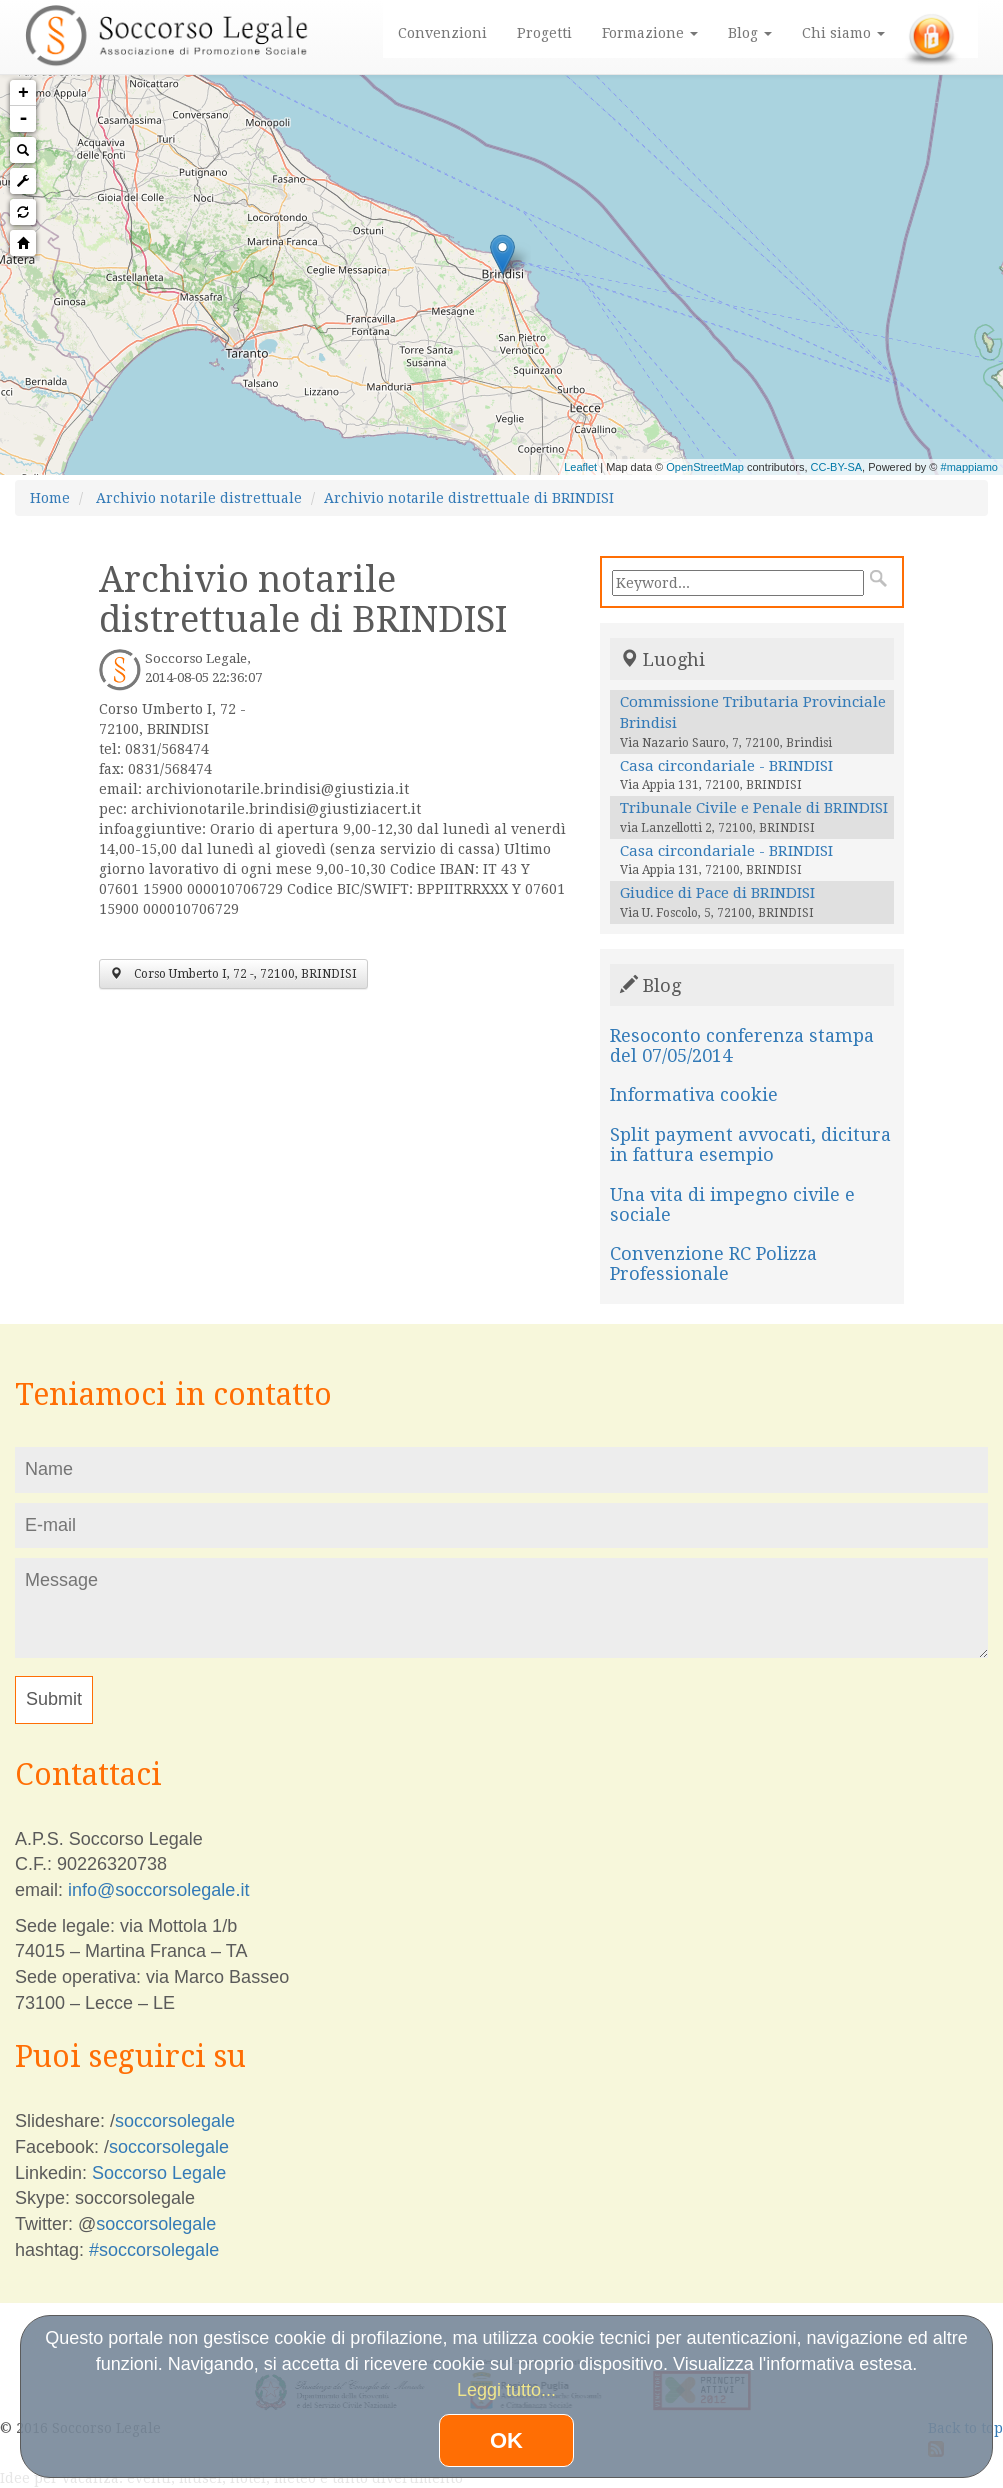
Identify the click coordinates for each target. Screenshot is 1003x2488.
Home (50, 498)
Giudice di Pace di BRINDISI (717, 893)
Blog (750, 33)
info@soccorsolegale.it (158, 1890)
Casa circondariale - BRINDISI (726, 766)
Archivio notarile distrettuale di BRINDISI (469, 498)
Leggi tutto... (506, 2390)
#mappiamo (969, 467)
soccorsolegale (175, 2121)
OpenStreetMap (705, 467)
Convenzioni (442, 33)
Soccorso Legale (159, 2173)
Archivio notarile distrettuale (199, 498)
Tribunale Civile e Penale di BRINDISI (754, 808)
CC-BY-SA (837, 467)
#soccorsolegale (154, 2250)
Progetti (544, 33)
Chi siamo (843, 33)
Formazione (650, 33)
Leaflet (580, 467)
